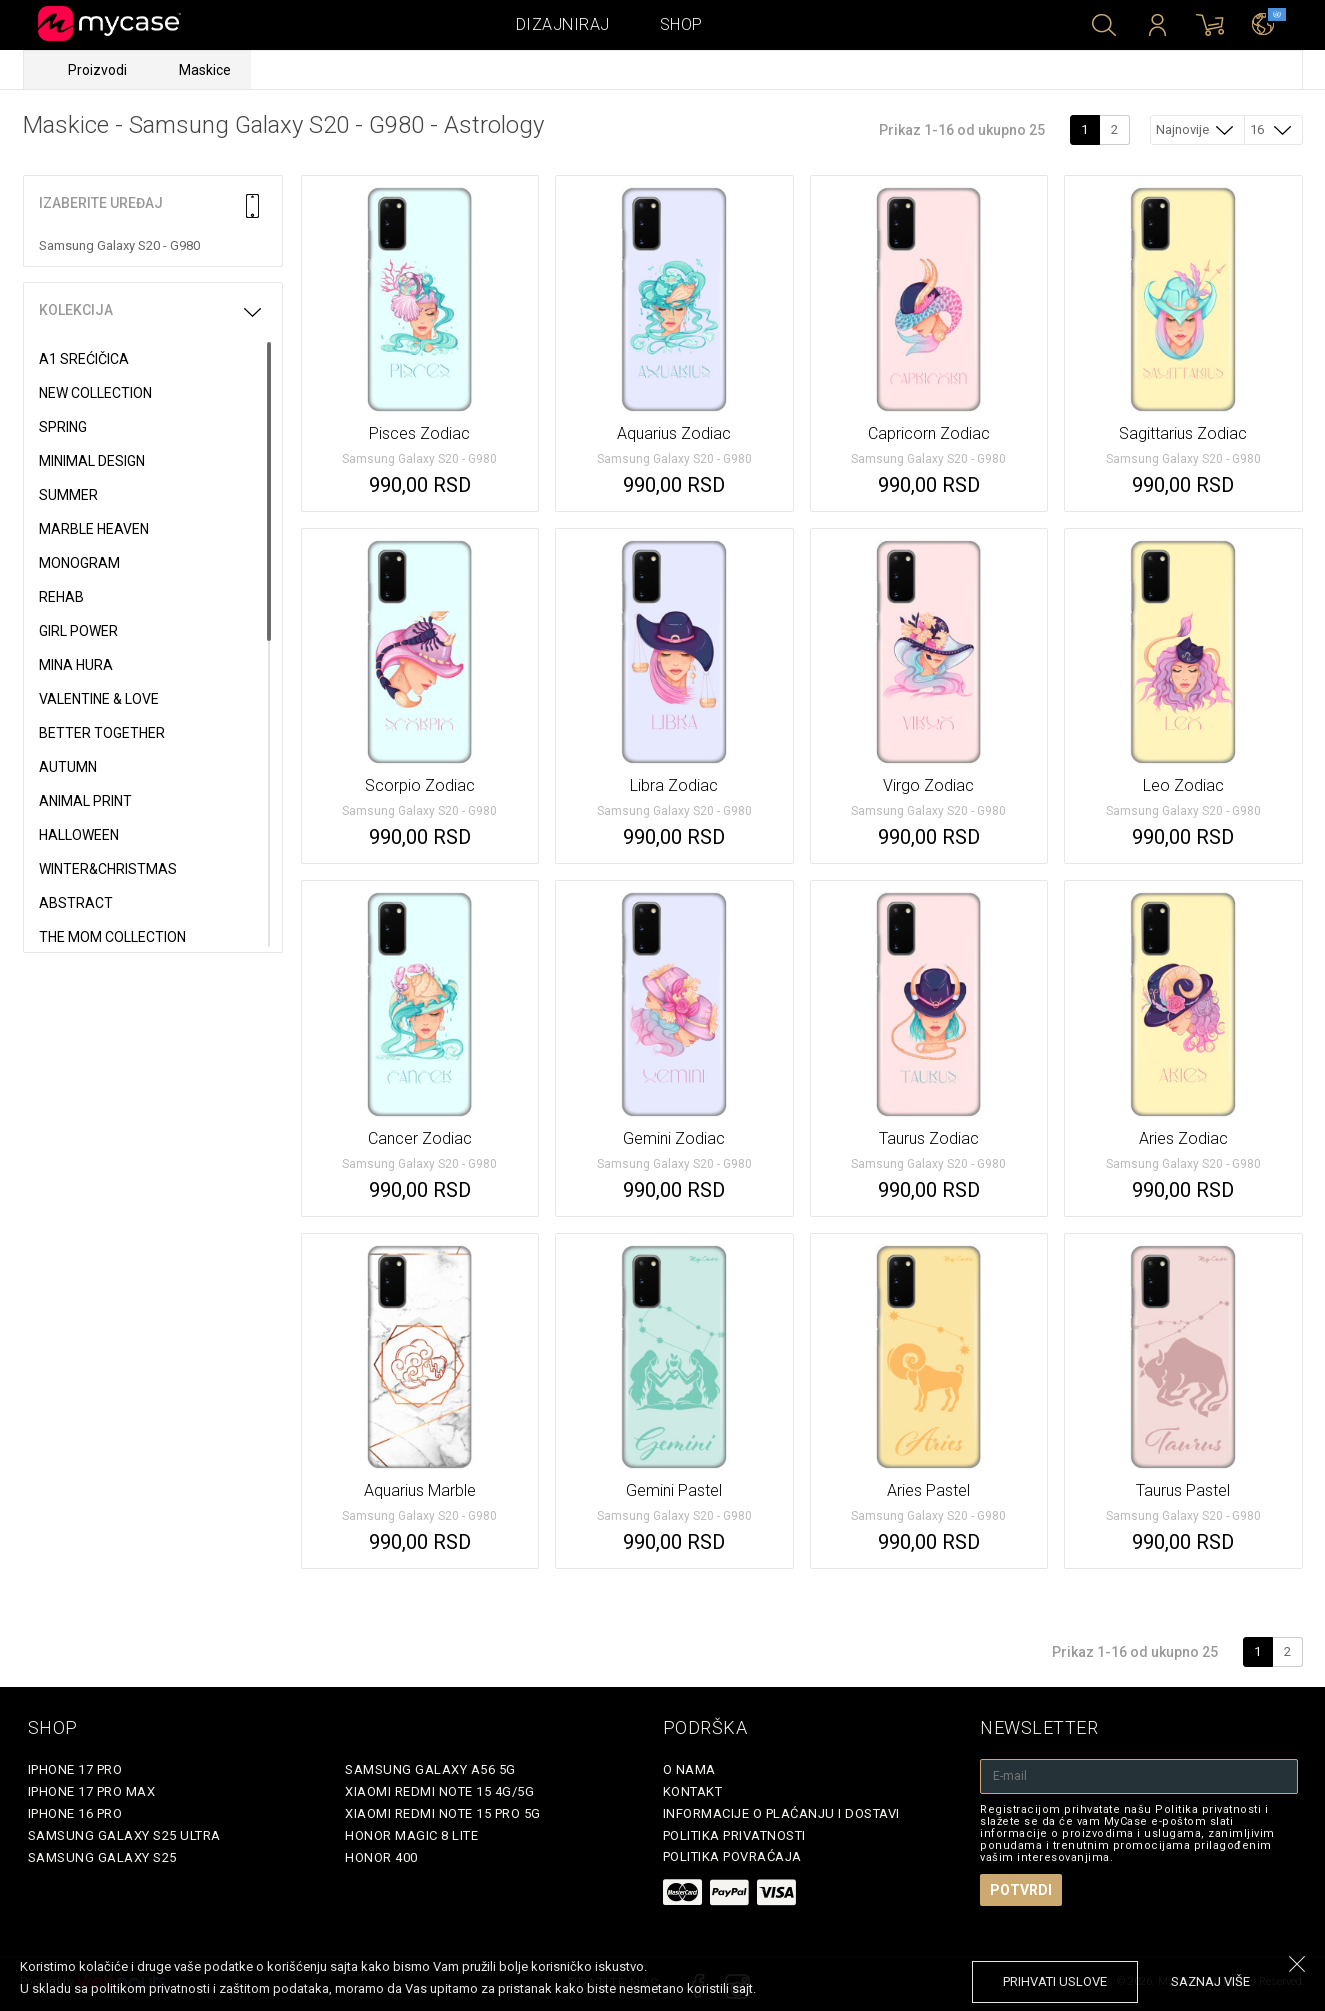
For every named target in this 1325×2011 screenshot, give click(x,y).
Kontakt (693, 1791)
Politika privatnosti (734, 1835)
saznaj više (1210, 1981)
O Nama (689, 1769)
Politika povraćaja (732, 1856)
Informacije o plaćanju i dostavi (781, 1813)
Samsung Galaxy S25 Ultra (124, 1835)
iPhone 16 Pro (75, 1813)
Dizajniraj (563, 24)
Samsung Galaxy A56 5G (430, 1769)
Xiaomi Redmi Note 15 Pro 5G (443, 1813)
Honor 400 (381, 1857)
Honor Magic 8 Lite (411, 1835)
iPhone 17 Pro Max (92, 1791)
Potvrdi (1021, 1890)
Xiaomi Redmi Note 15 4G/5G (439, 1791)
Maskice (205, 70)
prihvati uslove (1055, 1981)
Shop (681, 24)
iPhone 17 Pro (75, 1769)
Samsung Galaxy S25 (102, 1857)
